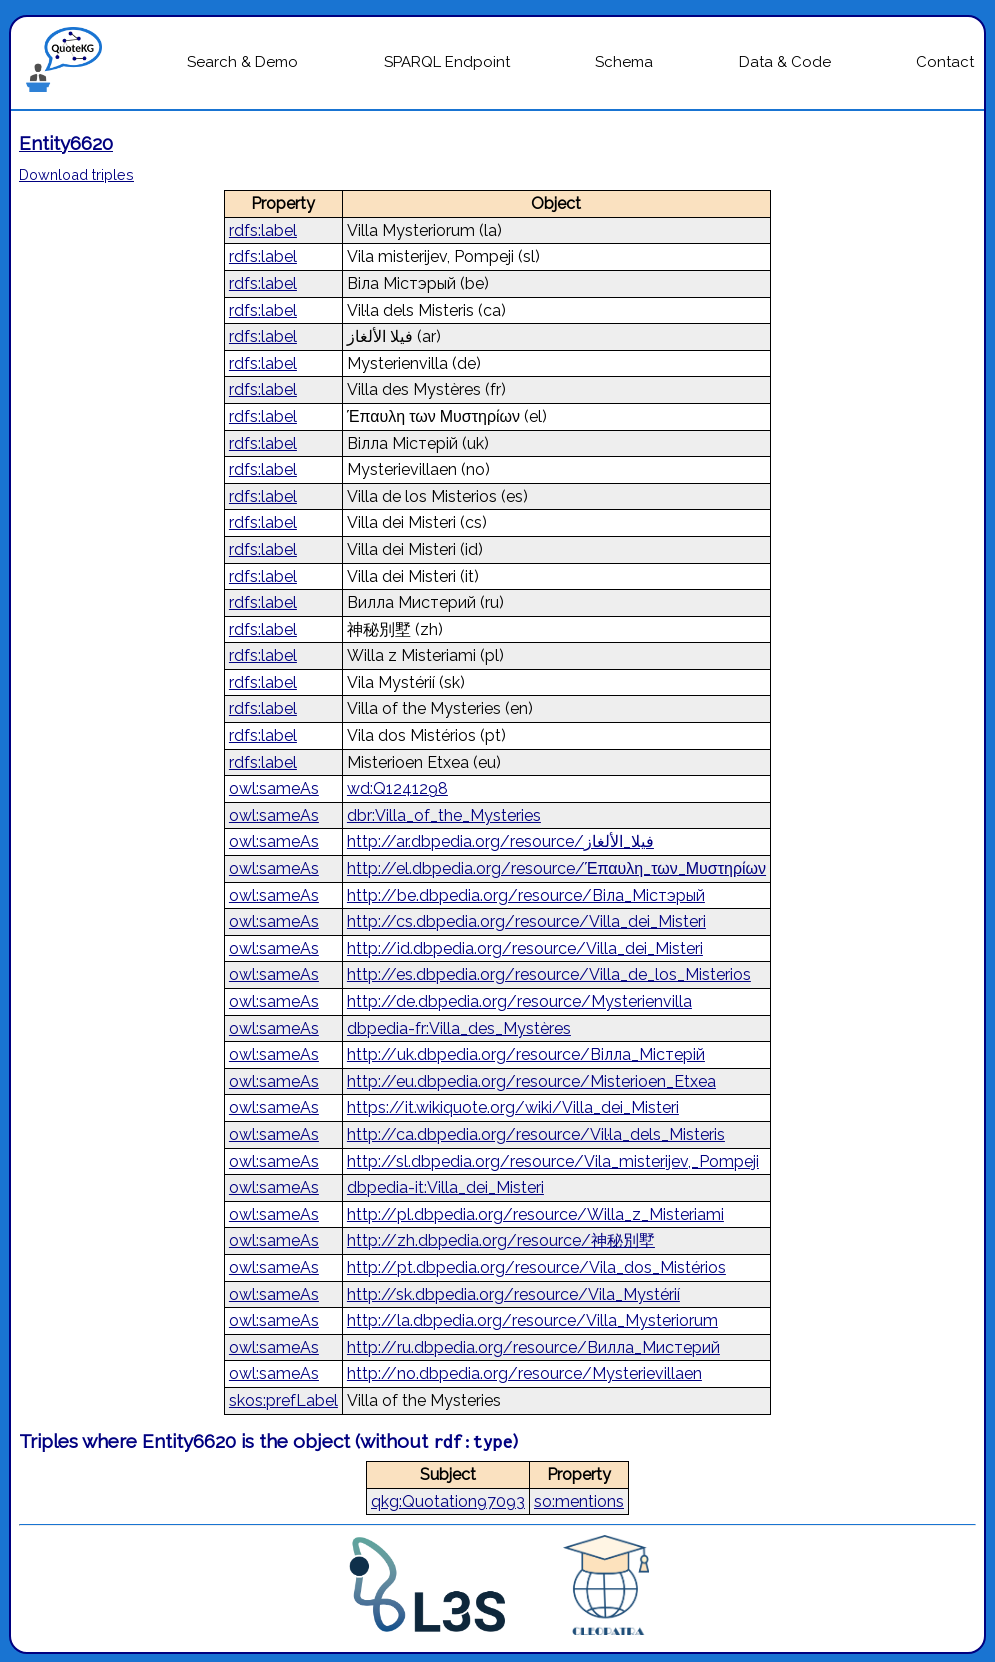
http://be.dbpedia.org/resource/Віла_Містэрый (526, 895)
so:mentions (579, 1501)
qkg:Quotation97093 (448, 1501)
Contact (945, 62)
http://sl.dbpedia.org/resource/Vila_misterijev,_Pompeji (553, 1161)
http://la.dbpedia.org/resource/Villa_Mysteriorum (532, 1320)
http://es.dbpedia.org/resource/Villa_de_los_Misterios (549, 974)
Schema (624, 62)
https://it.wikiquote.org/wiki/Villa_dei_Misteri (513, 1107)
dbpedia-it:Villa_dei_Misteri (445, 1187)
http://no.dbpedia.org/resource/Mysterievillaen (524, 1373)
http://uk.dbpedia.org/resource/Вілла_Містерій (526, 1054)
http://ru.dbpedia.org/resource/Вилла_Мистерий (533, 1347)
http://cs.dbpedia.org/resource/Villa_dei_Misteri (526, 921)
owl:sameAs (274, 788)
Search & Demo (242, 62)
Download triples (76, 174)
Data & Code (785, 62)
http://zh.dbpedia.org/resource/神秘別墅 (501, 1240)
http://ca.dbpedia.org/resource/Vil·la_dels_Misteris (536, 1134)
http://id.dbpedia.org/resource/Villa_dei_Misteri (525, 948)
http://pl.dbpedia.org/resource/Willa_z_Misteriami (535, 1214)
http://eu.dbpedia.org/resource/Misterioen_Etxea (531, 1081)
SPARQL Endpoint (447, 62)
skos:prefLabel (283, 1400)
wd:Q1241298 (397, 788)
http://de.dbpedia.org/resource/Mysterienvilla (519, 1001)
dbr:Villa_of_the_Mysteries (444, 815)
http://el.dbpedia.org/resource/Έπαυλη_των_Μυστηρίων (556, 868)
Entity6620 (66, 143)
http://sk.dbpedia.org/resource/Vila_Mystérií (513, 1294)
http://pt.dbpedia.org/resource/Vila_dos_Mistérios (536, 1267)
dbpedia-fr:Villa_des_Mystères (459, 1028)
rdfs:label (263, 230)
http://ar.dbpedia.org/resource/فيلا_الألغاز (500, 841)
